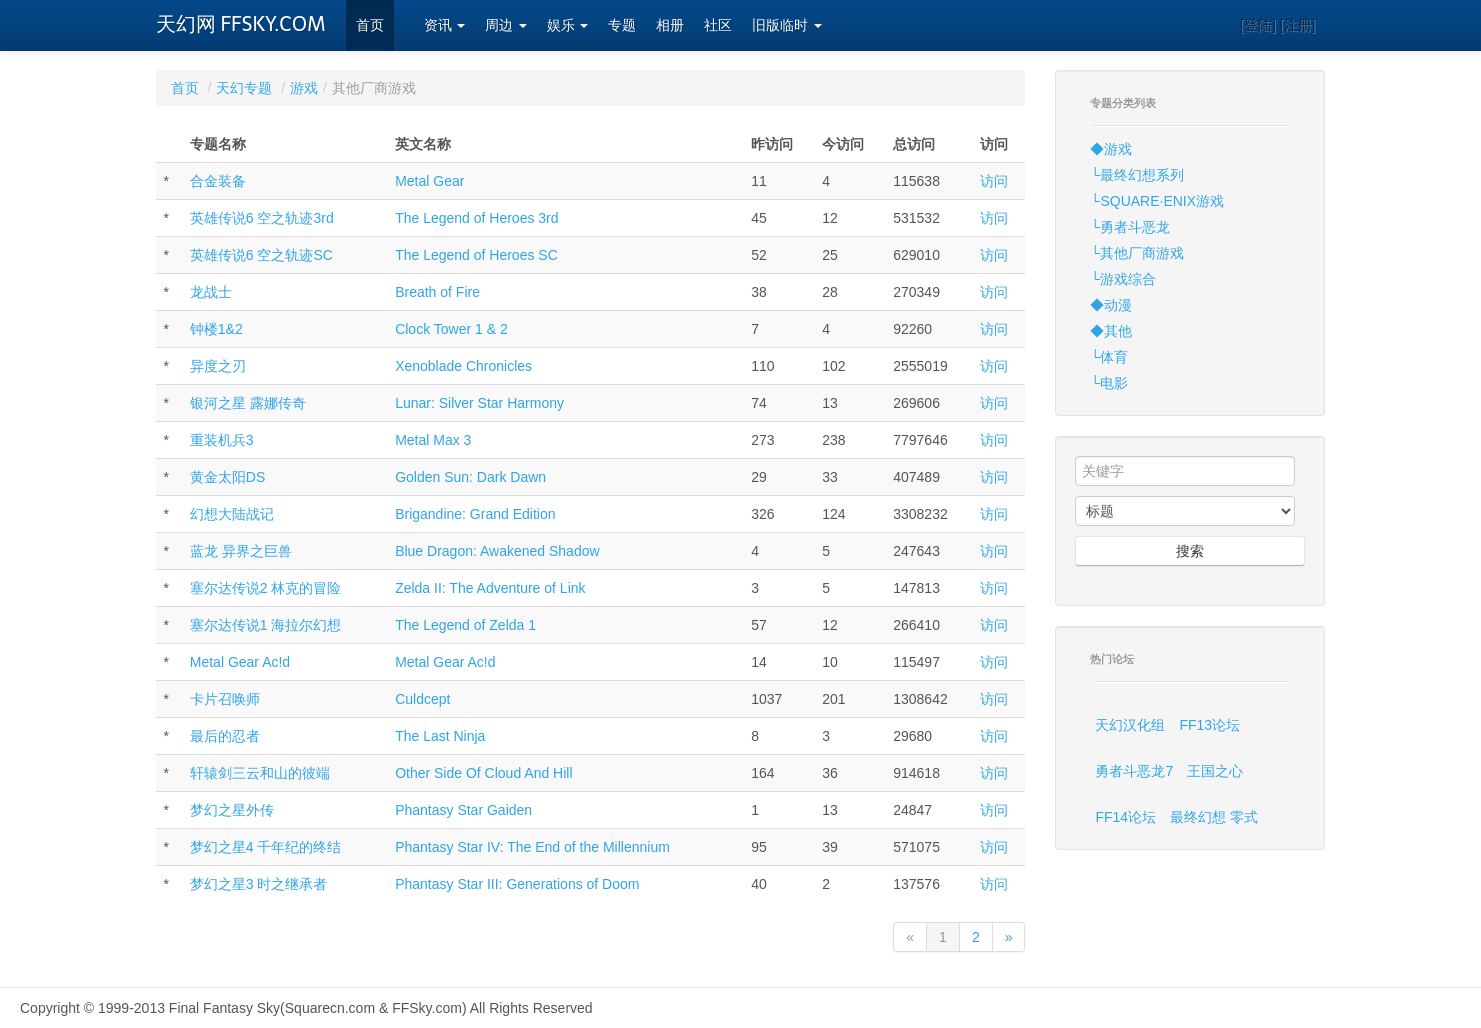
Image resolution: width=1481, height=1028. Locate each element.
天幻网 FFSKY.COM (241, 24)
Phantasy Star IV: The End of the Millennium (532, 847)
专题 (622, 25)
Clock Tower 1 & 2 (451, 329)
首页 (370, 25)
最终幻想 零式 (1214, 817)
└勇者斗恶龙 (1130, 227)
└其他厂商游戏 (1137, 253)
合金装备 (218, 181)
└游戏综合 (1123, 279)
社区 (718, 25)
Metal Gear (429, 181)
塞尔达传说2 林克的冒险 (266, 588)
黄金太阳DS (227, 477)
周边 (506, 25)
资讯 (445, 25)
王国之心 (1215, 771)
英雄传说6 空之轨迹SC (261, 255)
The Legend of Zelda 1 (465, 625)
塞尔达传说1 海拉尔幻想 (266, 625)
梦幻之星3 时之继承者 (259, 884)
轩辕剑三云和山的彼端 (260, 773)
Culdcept (422, 699)
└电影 (1109, 383)
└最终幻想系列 (1137, 175)
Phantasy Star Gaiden (463, 810)
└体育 (1109, 357)
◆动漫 (1111, 305)
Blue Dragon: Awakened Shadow (497, 551)
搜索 (1190, 551)
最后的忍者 (225, 736)
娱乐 (568, 25)
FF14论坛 (1125, 817)
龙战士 (211, 292)
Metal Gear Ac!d (240, 662)
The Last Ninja (440, 736)
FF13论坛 (1209, 725)
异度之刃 (218, 366)
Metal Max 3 (433, 440)
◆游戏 (1111, 149)
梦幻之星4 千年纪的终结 (266, 847)
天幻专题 (244, 88)
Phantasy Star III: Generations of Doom (517, 884)
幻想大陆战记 (232, 514)
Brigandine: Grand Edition (475, 514)
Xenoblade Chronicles (463, 366)
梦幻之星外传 (232, 810)
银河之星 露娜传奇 (248, 403)
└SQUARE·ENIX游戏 (1157, 201)
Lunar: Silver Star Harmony (479, 403)
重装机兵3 (222, 440)
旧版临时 (787, 25)
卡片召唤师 (225, 699)
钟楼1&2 (216, 329)
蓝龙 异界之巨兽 (241, 551)
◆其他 (1111, 331)
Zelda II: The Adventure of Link (490, 588)
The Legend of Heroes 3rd (476, 218)
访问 (994, 181)
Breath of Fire (437, 292)
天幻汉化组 (1130, 725)
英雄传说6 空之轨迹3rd (262, 218)
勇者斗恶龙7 (1134, 771)
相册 (670, 25)
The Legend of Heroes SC (476, 255)
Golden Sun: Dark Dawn (470, 477)
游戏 (304, 88)
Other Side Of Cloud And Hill (483, 773)
